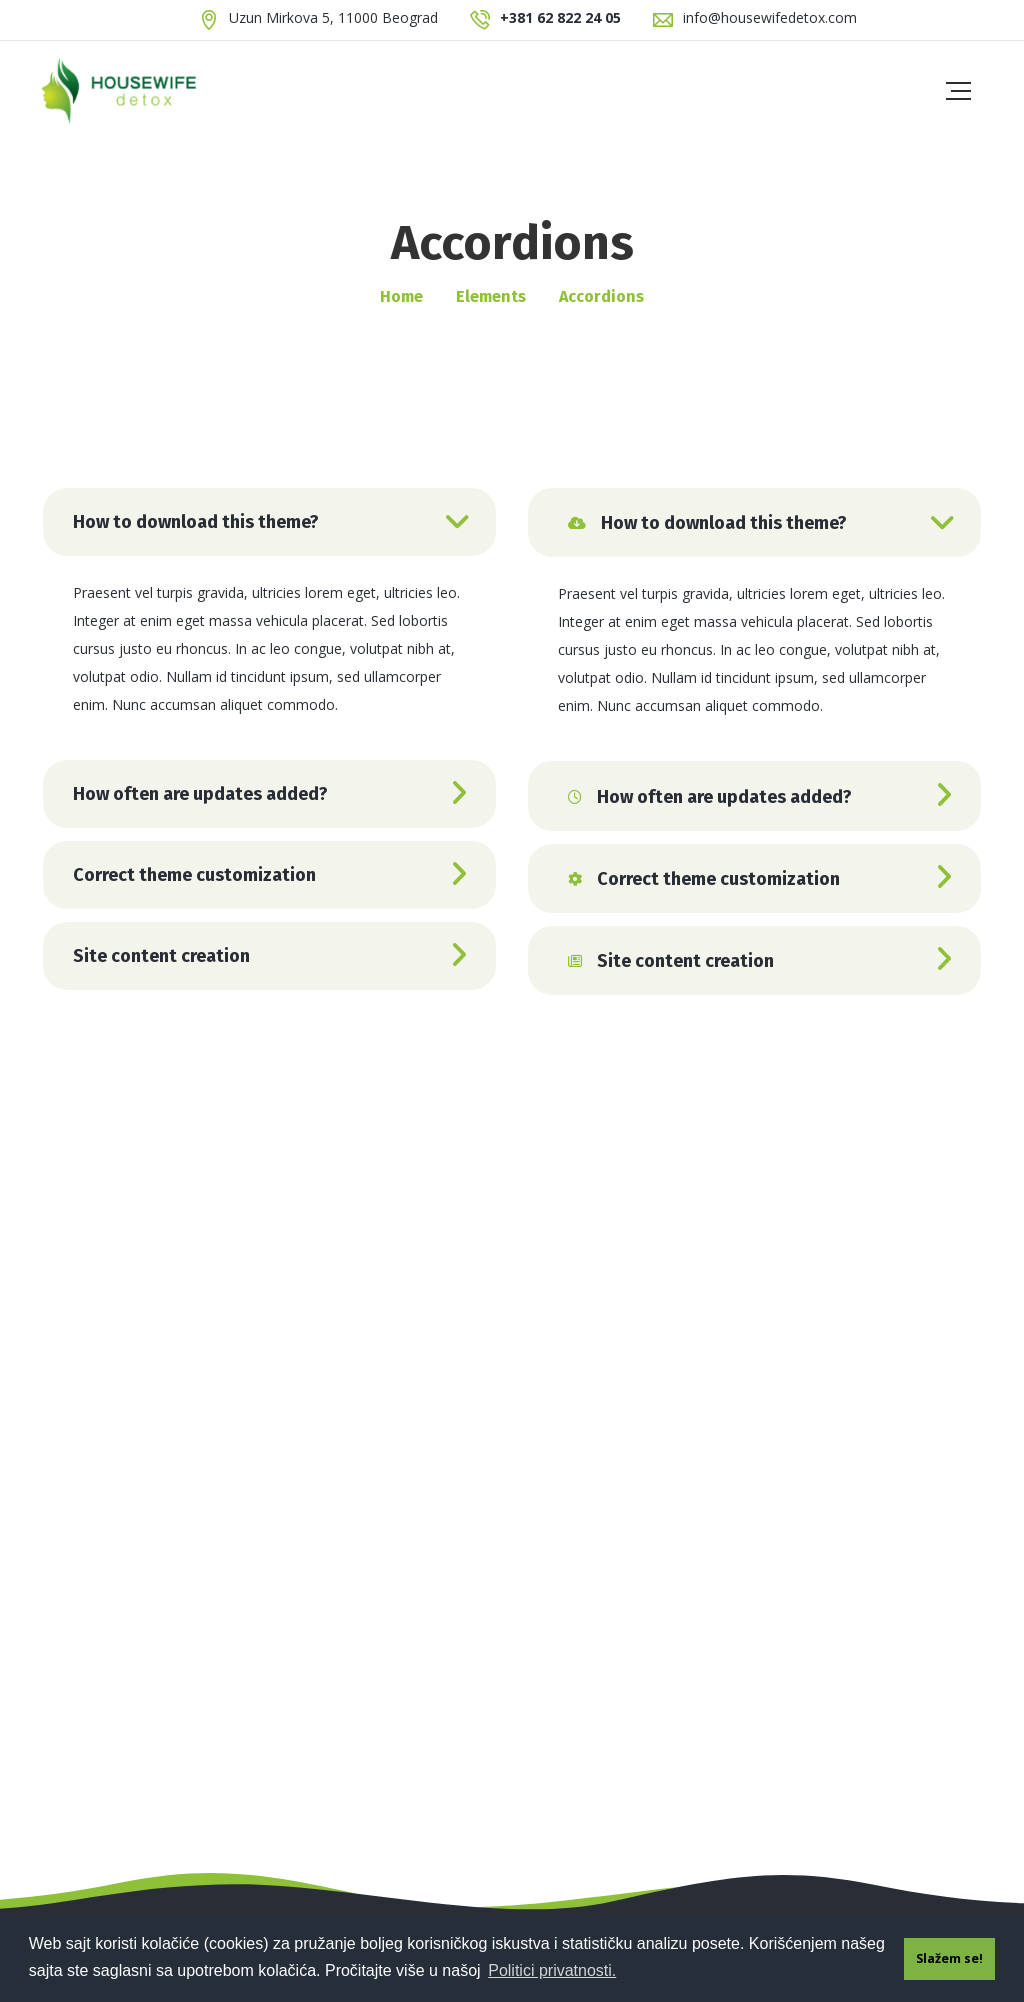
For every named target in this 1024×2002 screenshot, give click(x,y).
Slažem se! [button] (949, 1958)
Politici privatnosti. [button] (552, 1970)
